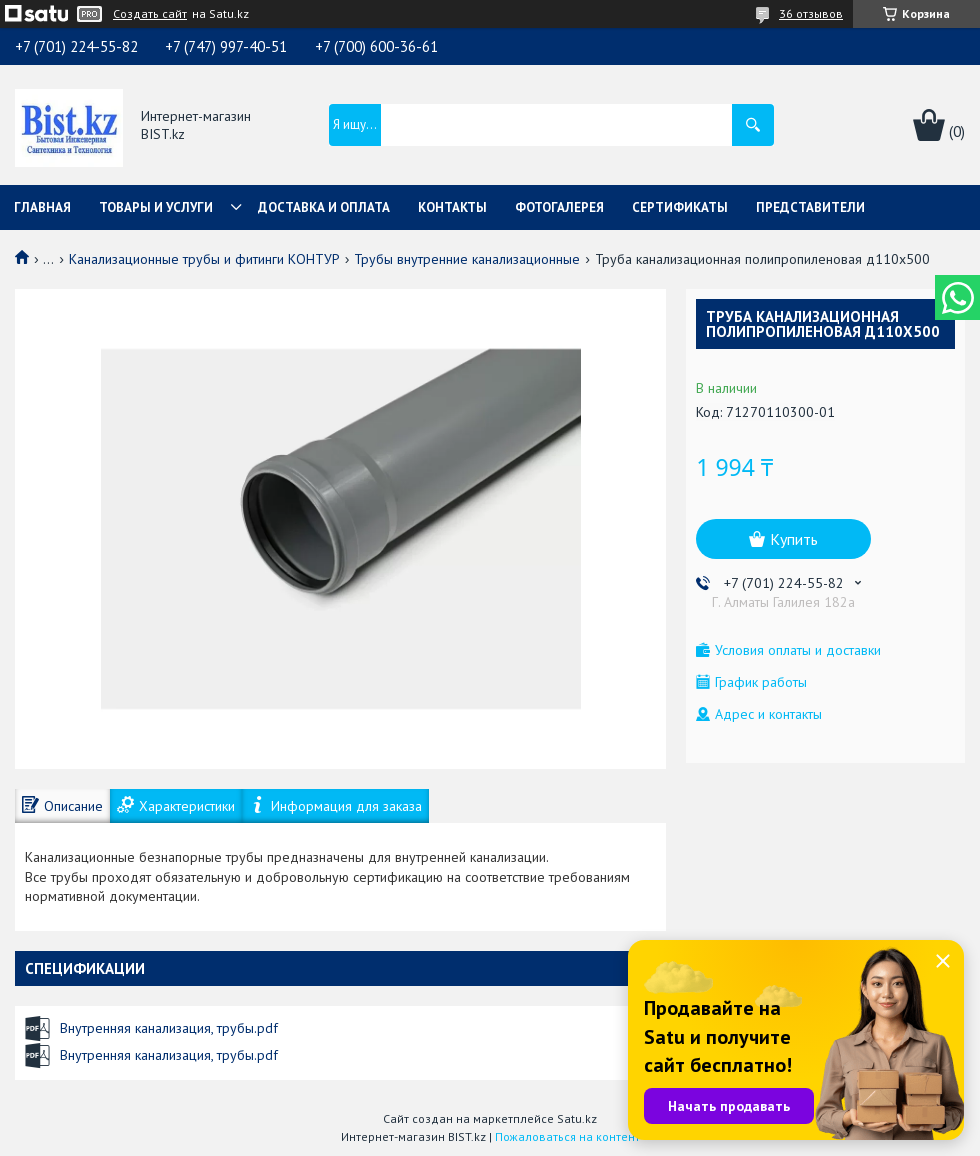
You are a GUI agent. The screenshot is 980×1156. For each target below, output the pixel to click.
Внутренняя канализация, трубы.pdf (169, 1028)
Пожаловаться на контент (567, 1136)
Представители (810, 207)
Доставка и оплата (324, 207)
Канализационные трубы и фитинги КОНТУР (204, 259)
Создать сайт (150, 14)
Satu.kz (577, 1118)
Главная (42, 207)
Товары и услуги (156, 207)
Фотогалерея (559, 207)
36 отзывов (811, 13)
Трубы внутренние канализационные (467, 259)
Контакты (452, 207)
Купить (794, 539)
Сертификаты (680, 207)
